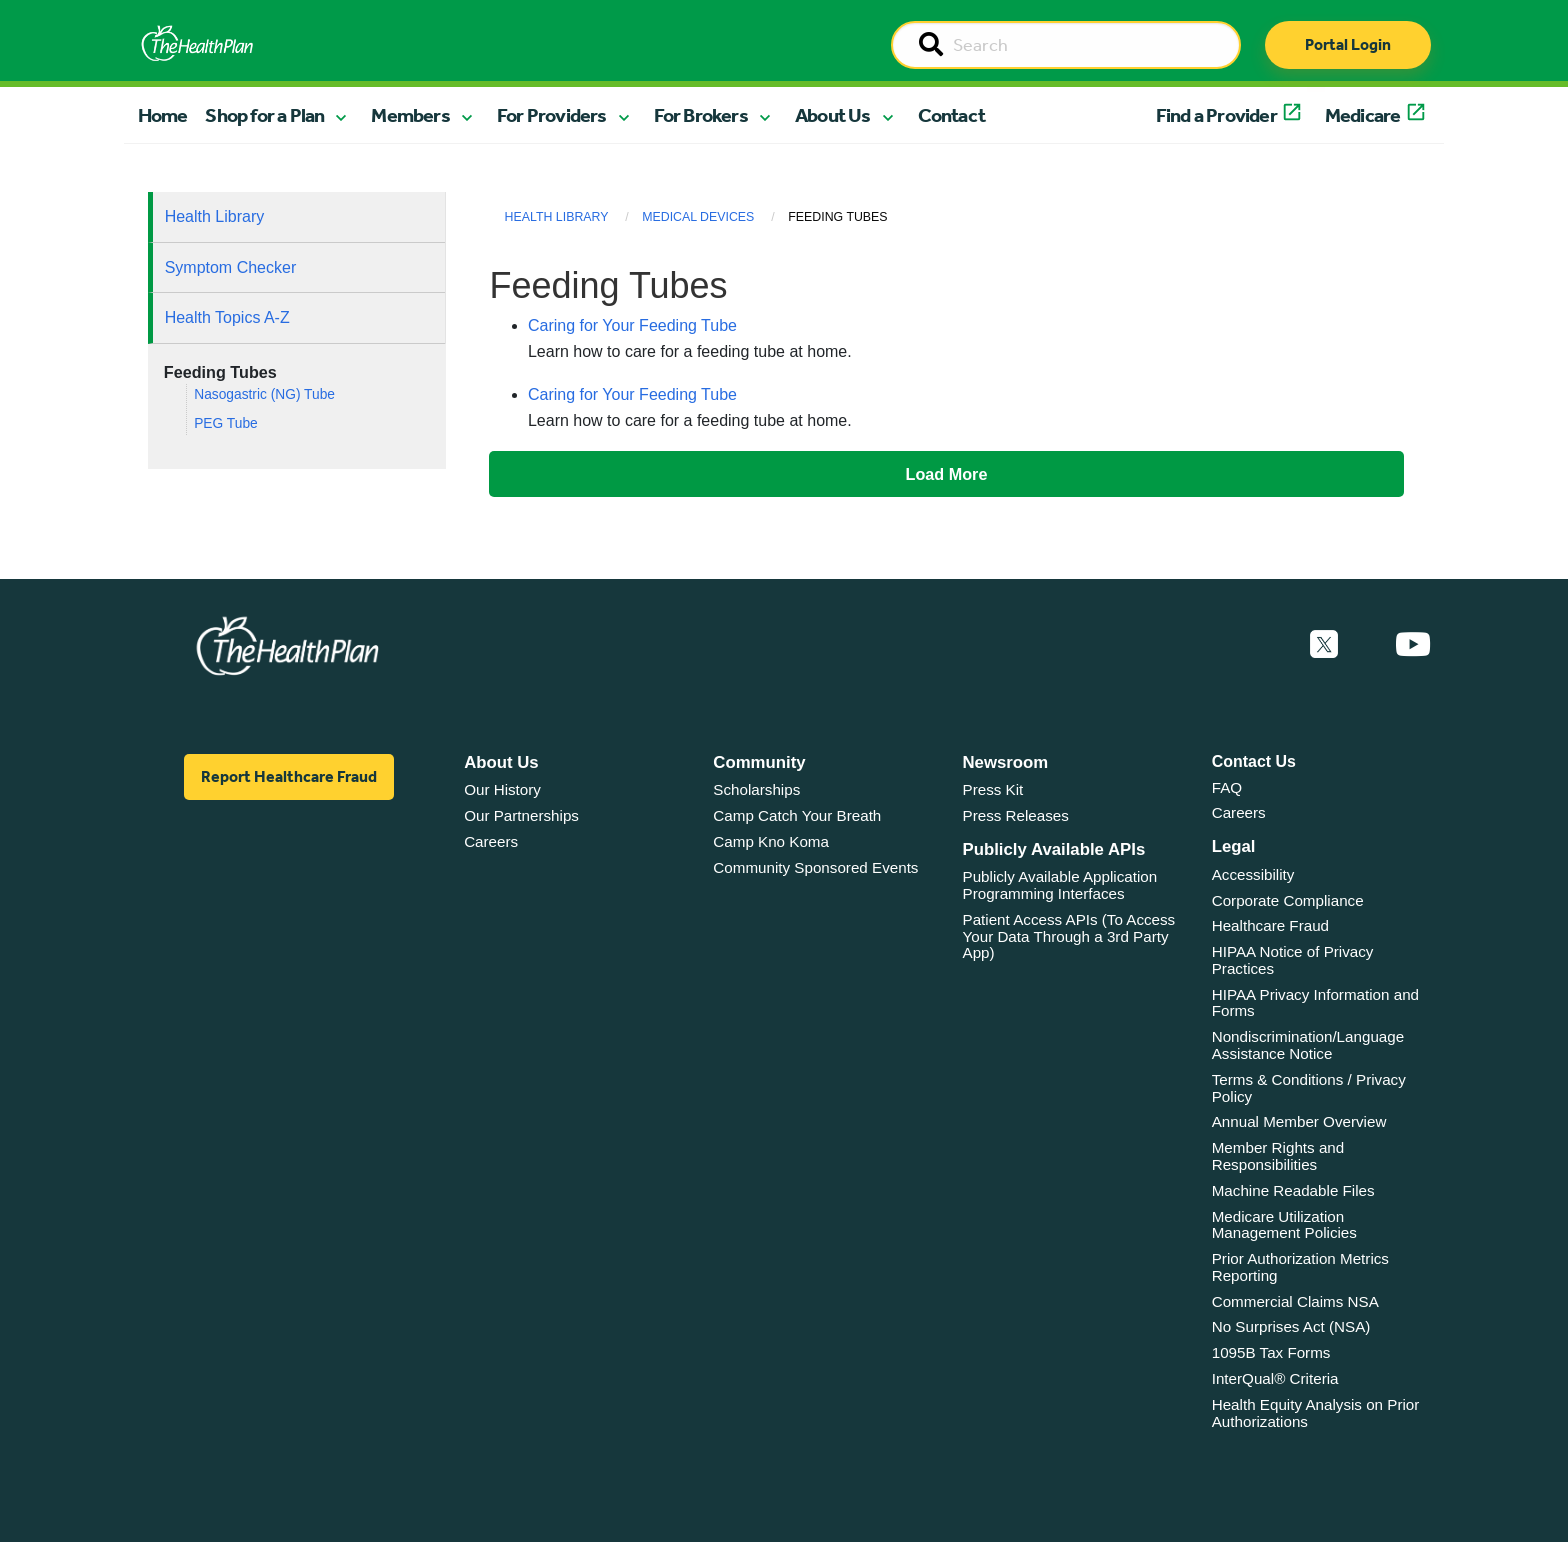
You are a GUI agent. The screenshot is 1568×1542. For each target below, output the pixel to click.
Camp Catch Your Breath (797, 815)
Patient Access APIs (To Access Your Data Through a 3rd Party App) (1069, 936)
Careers (491, 841)
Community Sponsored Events (815, 867)
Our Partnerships (521, 815)
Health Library (215, 216)
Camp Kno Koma (771, 841)
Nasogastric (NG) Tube (264, 394)
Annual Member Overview (1299, 1121)
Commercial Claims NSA (1295, 1301)
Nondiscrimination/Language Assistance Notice (1308, 1045)
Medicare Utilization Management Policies (1284, 1225)
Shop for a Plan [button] (264, 115)
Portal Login (1348, 44)
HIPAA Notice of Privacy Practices (1293, 960)
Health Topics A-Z (227, 317)
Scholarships (756, 789)
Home (163, 115)
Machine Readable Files (1293, 1190)
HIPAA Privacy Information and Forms (1315, 1003)
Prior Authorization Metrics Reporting (1300, 1267)
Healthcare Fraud (1270, 925)
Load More (947, 474)
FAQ (1227, 787)
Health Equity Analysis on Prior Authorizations (1316, 1413)
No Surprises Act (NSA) (1291, 1326)
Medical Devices (698, 217)
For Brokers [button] (701, 115)
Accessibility (1253, 874)
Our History (502, 789)
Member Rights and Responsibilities (1278, 1156)
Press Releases (1016, 815)
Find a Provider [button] (1216, 115)
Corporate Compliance (1288, 900)
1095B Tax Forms (1271, 1352)
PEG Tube (226, 423)
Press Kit (993, 789)
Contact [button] (951, 115)
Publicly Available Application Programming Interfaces (1060, 885)
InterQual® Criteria (1275, 1378)
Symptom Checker (231, 267)
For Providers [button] (552, 115)
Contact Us (1254, 761)
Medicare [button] (1363, 115)
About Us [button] (833, 115)
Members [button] (410, 115)
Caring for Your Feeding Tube (632, 325)
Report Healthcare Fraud (289, 776)
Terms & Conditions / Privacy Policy (1309, 1088)
